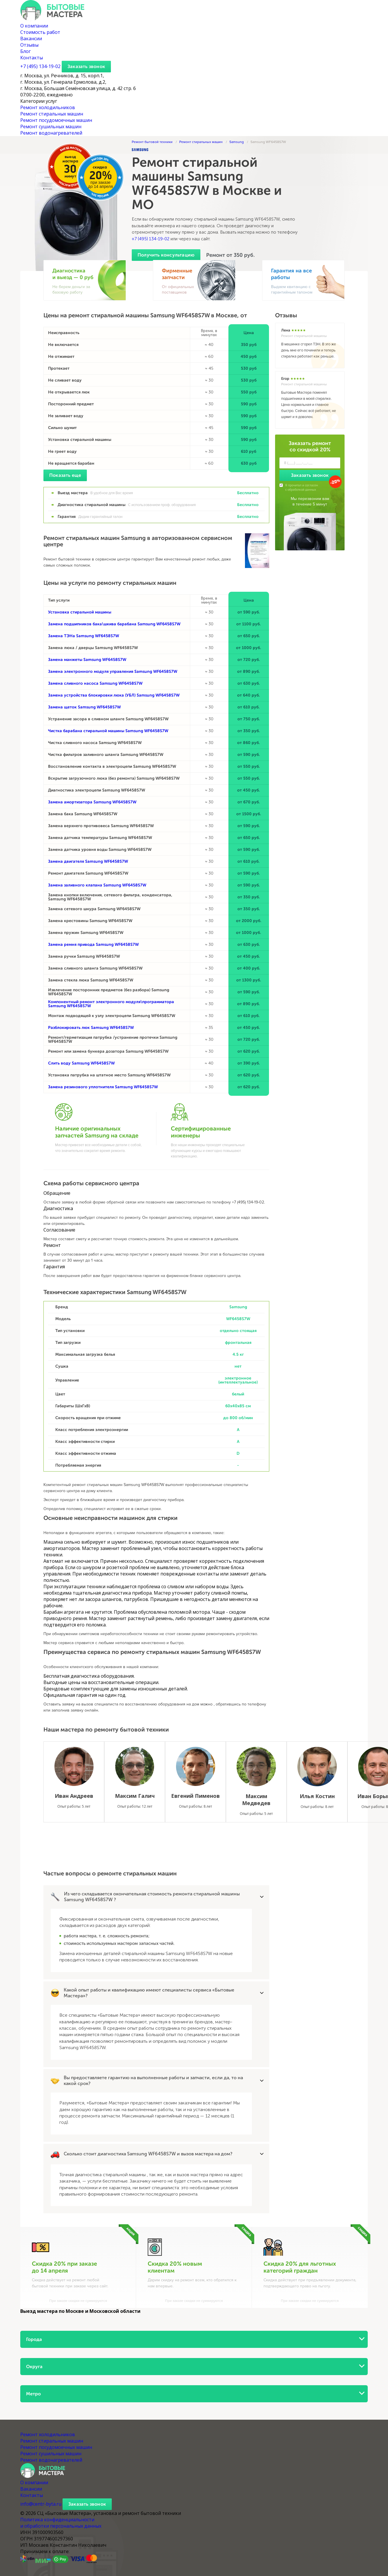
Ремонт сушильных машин (50, 126)
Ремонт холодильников (47, 107)
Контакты (31, 57)
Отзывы (29, 45)
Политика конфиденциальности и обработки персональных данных (60, 2522)
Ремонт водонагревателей (51, 133)
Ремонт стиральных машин (51, 114)
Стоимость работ (40, 32)
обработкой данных (302, 490)
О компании (34, 26)
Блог (25, 51)
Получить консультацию (166, 255)
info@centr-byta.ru (40, 2504)
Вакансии (31, 38)
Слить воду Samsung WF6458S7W (81, 1063)
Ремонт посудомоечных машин (56, 120)
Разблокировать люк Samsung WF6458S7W (91, 1028)
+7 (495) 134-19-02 (150, 238)
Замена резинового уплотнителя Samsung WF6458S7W (103, 1087)
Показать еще (65, 475)
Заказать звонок (86, 66)
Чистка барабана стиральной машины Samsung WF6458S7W (108, 731)
